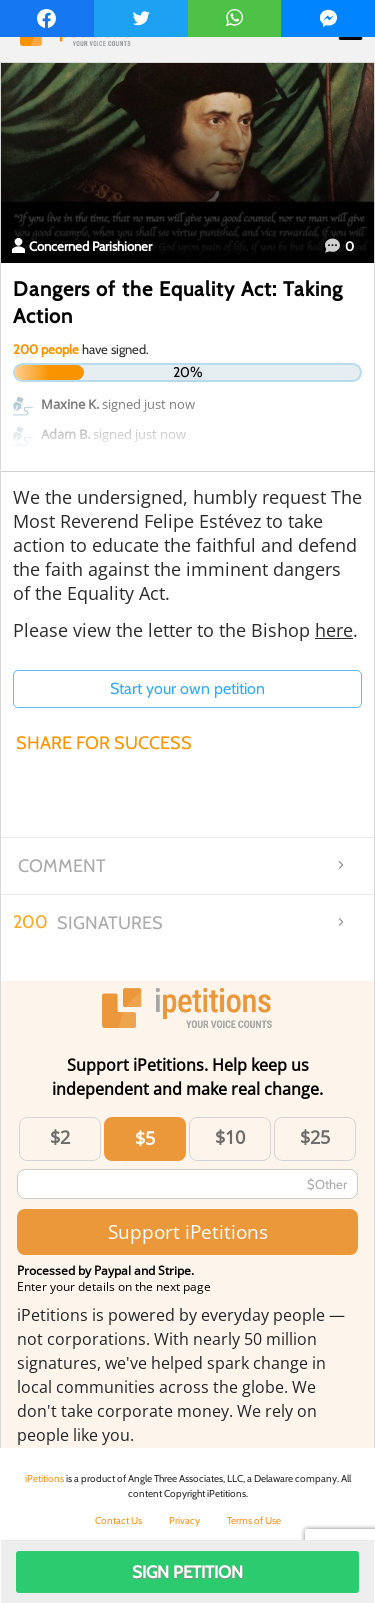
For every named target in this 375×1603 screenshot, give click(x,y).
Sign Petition (187, 1572)
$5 (145, 1138)
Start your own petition (187, 688)
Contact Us (118, 1520)
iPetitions (44, 1478)
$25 (315, 1137)
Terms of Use (254, 1520)
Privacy (184, 1520)
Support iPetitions (188, 1231)
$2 (60, 1137)
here (334, 630)
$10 (230, 1137)
